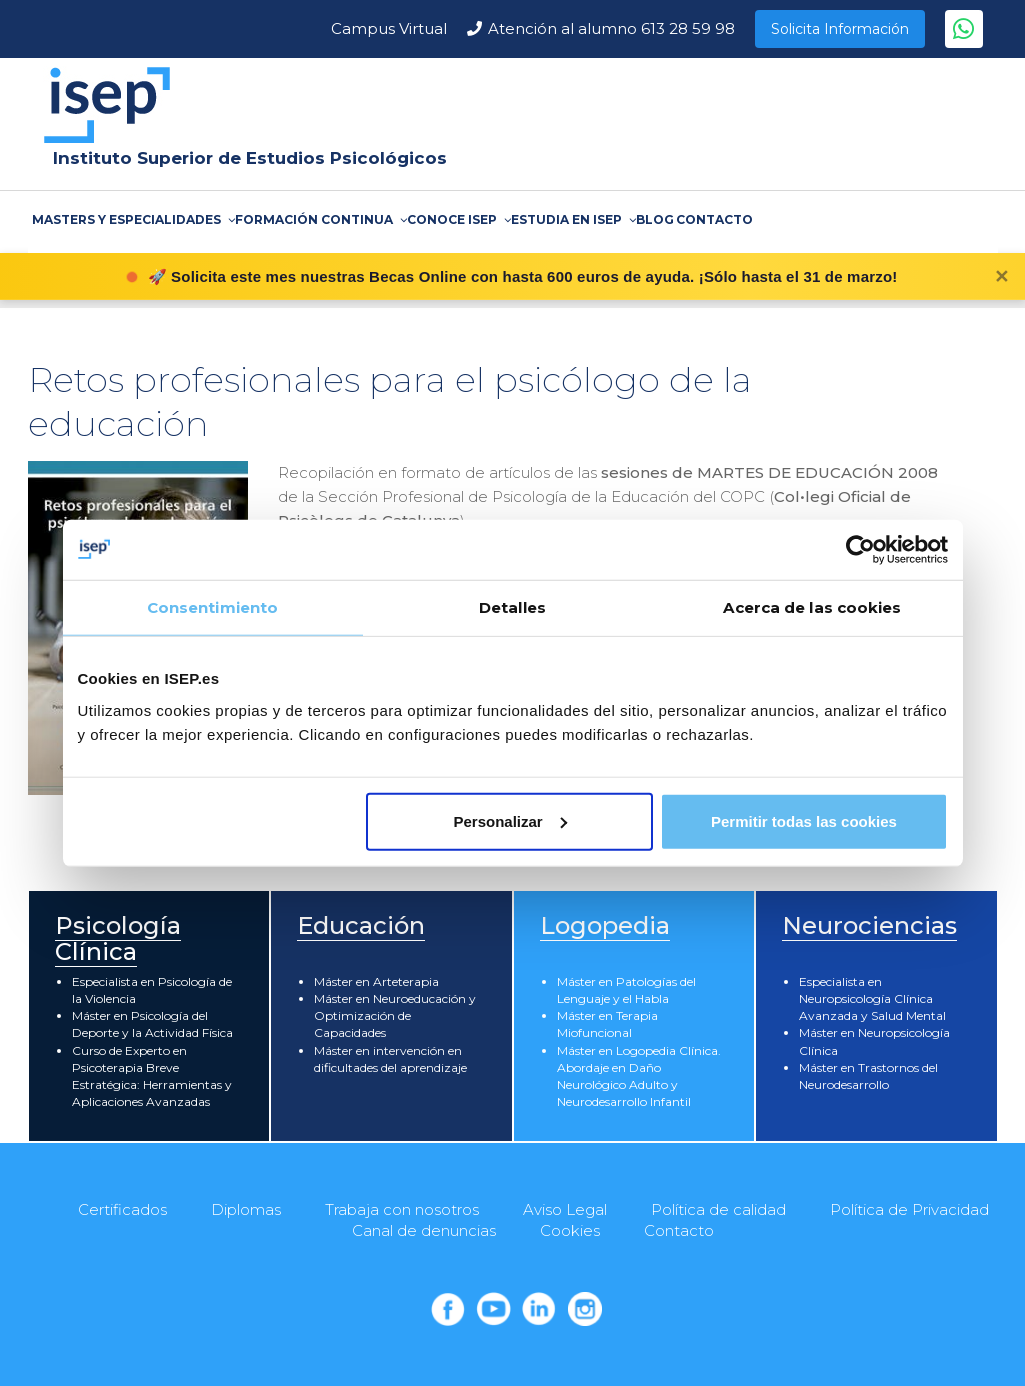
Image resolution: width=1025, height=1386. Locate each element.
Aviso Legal (565, 1209)
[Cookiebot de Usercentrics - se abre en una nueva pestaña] (860, 550)
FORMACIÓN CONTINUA (320, 219)
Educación (361, 925)
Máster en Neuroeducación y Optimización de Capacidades (395, 1015)
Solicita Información (840, 29)
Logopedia (605, 925)
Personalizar (510, 820)
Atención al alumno (611, 28)
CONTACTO (714, 219)
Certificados (122, 1209)
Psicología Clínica (118, 938)
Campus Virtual (389, 28)
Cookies (570, 1230)
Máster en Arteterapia (376, 981)
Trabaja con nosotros (402, 1209)
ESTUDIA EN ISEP (572, 219)
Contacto (679, 1230)
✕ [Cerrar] (1001, 277)
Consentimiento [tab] (212, 607)
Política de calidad (718, 1209)
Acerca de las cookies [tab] (812, 607)
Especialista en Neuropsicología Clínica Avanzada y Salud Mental (872, 998)
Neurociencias (869, 925)
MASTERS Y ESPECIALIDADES (132, 219)
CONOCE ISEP (458, 219)
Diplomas (246, 1209)
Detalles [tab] (512, 607)
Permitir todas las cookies (804, 820)
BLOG (655, 219)
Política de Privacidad (909, 1209)
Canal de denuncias (424, 1230)
